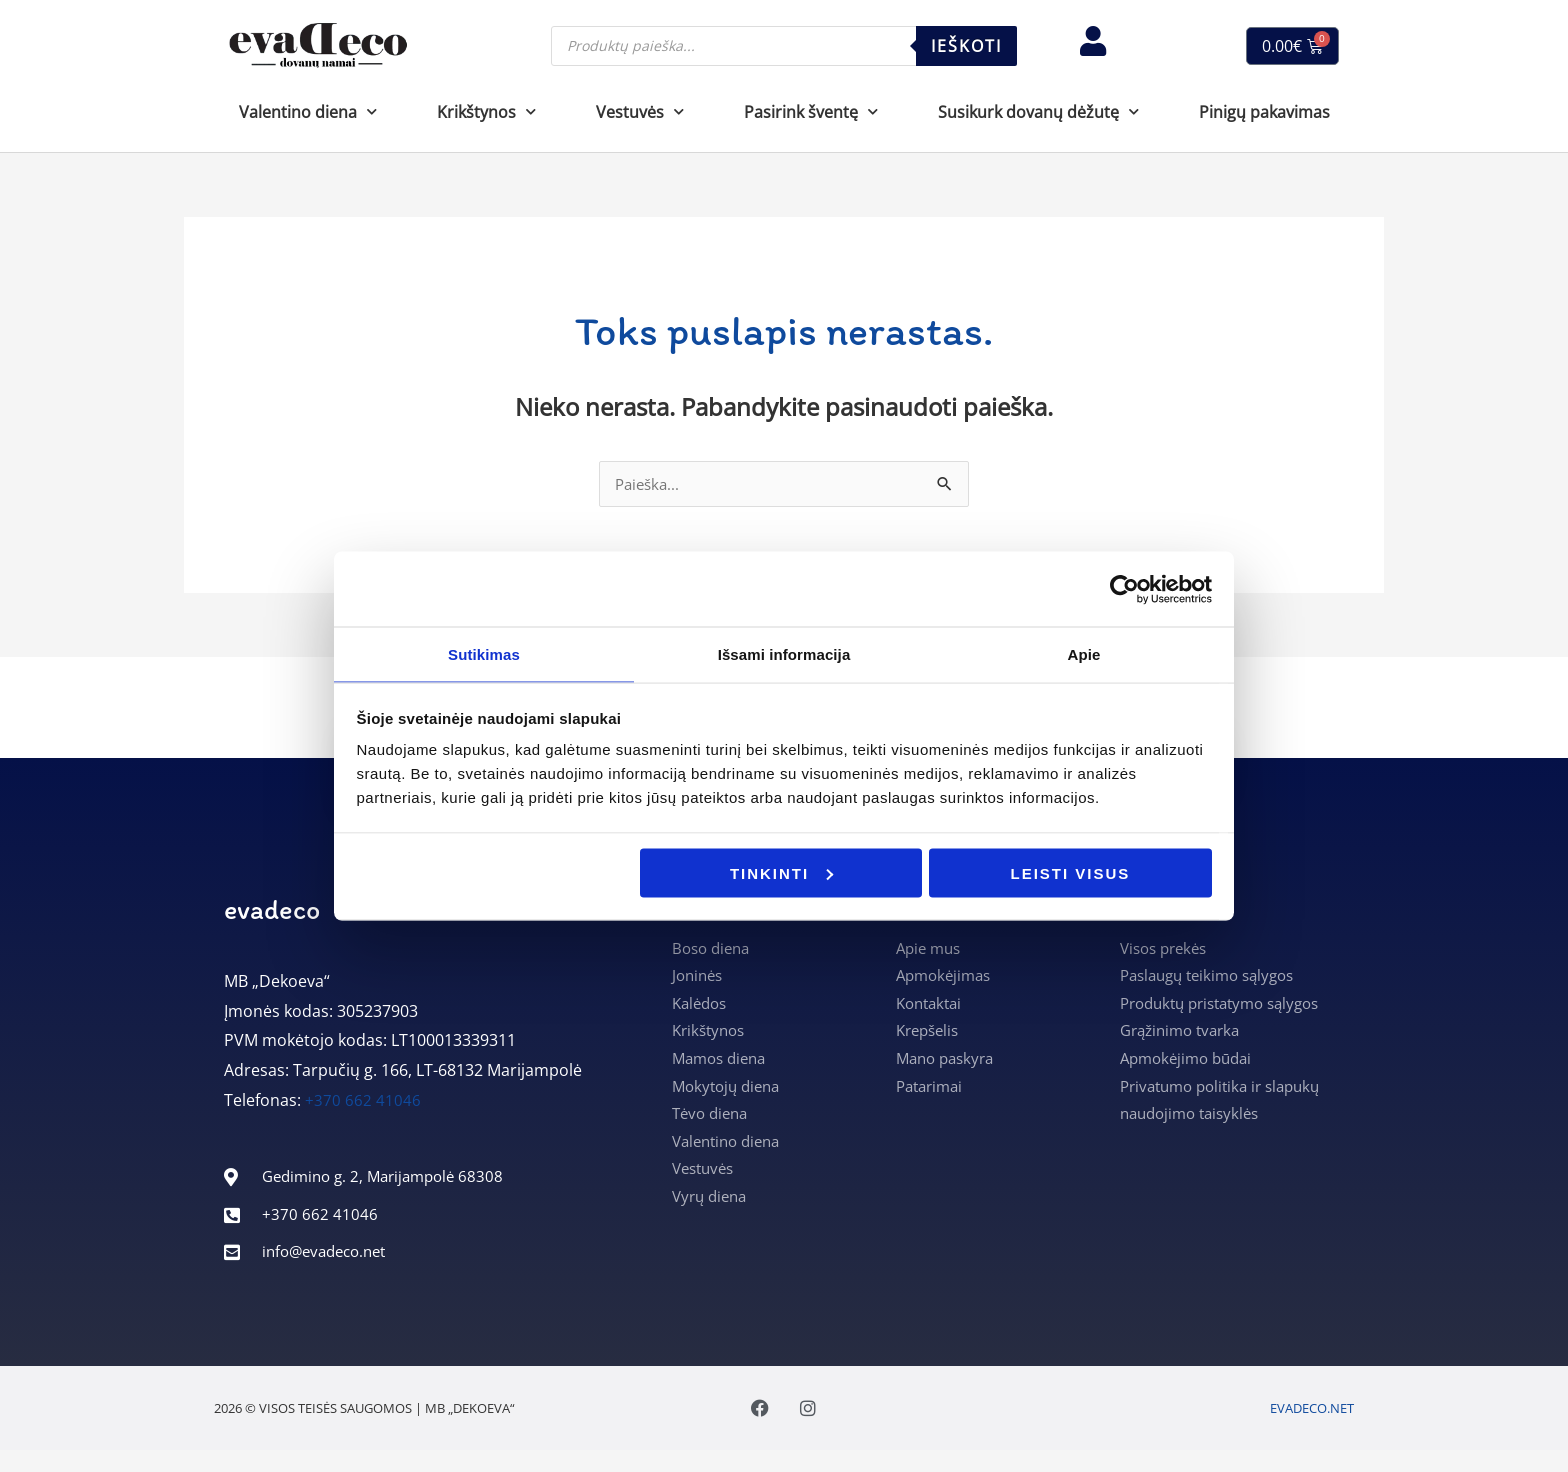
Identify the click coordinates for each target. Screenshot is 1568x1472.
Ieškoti (966, 46)
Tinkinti (781, 873)
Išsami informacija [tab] (784, 653)
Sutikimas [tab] (484, 653)
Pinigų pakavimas (1264, 112)
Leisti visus (1071, 873)
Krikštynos (486, 111)
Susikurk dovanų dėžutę (1038, 111)
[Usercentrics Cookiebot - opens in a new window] (1124, 588)
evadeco (272, 911)
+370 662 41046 (363, 1102)
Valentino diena (308, 111)
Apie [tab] (1084, 653)
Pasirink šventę (811, 111)
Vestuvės (640, 111)
